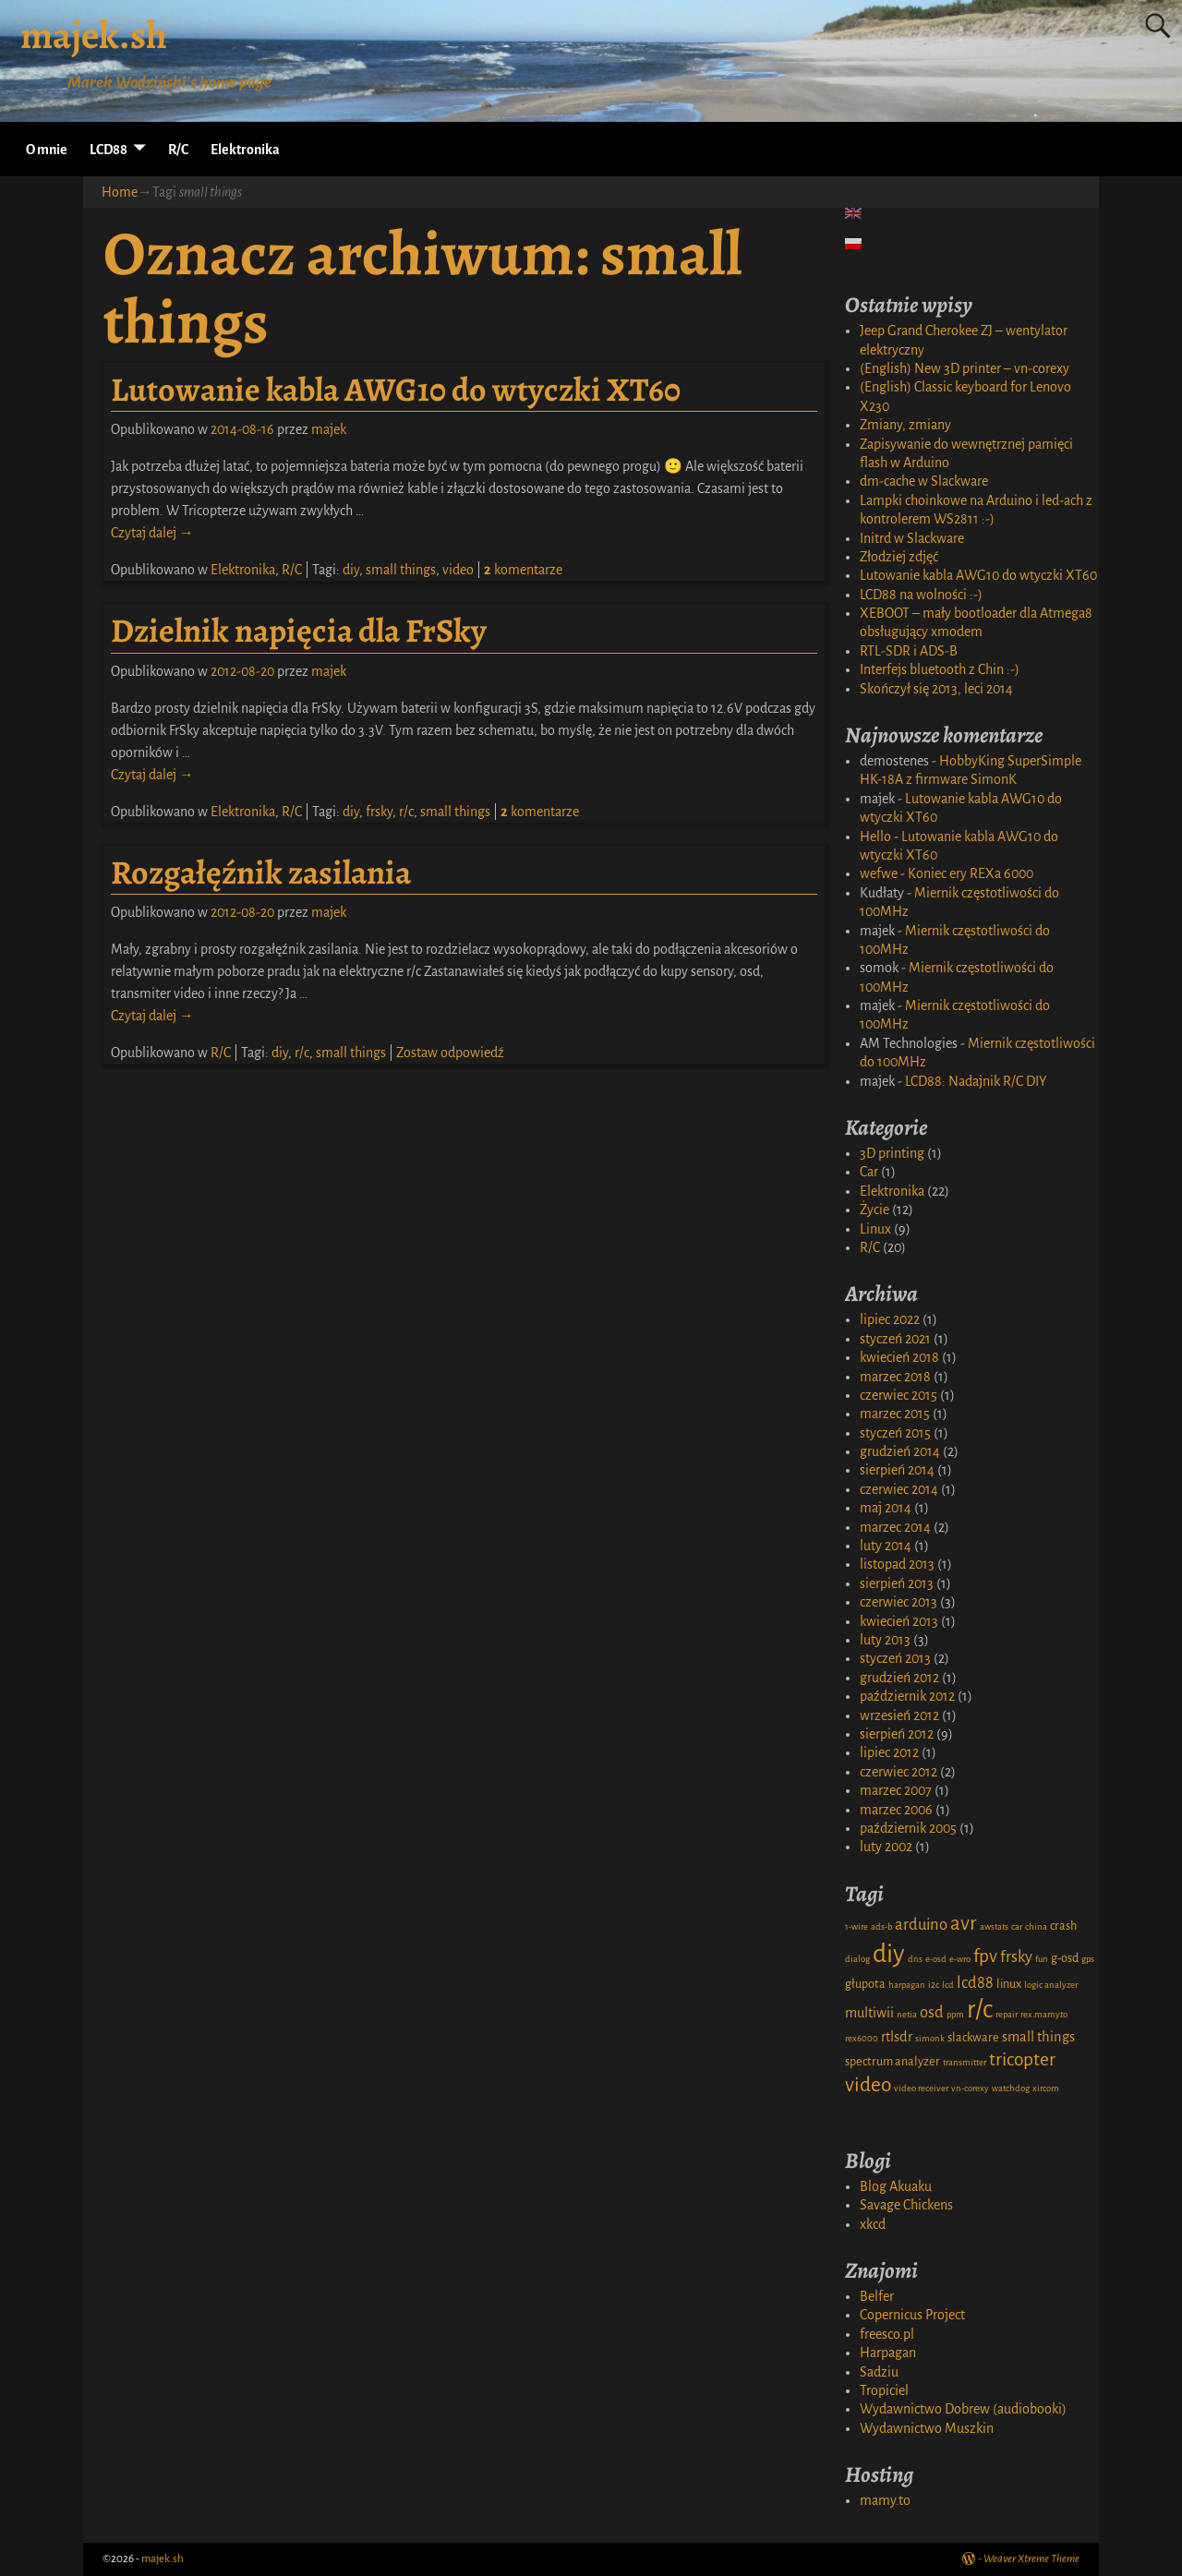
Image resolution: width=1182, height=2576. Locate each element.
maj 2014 (885, 1507)
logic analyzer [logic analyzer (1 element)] (1051, 1985)
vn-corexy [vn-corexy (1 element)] (970, 2088)
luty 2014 (885, 1545)
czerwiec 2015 (898, 1395)
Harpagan (888, 2352)
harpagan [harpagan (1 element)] (906, 1985)
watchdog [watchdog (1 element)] (1011, 2088)
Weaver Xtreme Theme (1031, 2559)
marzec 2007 (896, 1790)
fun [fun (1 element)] (1041, 1959)
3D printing (892, 1153)
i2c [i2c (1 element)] (933, 1985)
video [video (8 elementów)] (868, 2085)
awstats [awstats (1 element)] (994, 1926)
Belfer (877, 2296)
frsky (379, 811)
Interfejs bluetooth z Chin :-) (939, 669)
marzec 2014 (895, 1527)
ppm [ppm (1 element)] (955, 2014)
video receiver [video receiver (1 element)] (921, 2088)
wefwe (879, 873)
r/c (406, 811)
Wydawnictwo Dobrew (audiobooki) (963, 2408)
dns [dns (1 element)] (915, 1959)
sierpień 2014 (897, 1470)
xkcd (873, 2224)
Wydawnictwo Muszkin (927, 2428)
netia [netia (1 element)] (907, 2014)
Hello (875, 836)
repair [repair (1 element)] (1006, 2014)
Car (869, 1171)
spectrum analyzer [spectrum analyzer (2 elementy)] (892, 2061)
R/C (178, 149)
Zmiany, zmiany (905, 424)
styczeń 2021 (895, 1338)
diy (351, 569)
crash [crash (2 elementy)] (1063, 1926)
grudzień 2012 (899, 1677)
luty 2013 (885, 1639)
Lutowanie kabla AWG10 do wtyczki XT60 (396, 389)
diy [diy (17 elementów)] (889, 1954)
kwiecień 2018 (899, 1357)
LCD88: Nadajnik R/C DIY (975, 1081)
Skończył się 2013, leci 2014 (936, 688)
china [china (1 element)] (1036, 1926)
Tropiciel (884, 2390)
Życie (874, 1209)
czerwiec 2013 (898, 1602)
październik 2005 (908, 1828)
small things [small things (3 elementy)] (1038, 2036)
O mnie (46, 149)
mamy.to (885, 2500)
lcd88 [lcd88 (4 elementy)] (975, 1983)
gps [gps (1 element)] (1087, 1959)
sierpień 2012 (897, 1734)
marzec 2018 (895, 1376)
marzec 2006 (896, 1809)
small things (401, 569)
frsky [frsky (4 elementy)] (1016, 1957)
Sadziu (879, 2372)
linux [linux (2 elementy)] (1008, 1984)
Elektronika (245, 149)
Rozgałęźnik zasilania (261, 872)
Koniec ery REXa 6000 (970, 873)
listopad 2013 (897, 1564)
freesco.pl (887, 2334)
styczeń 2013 (895, 1658)
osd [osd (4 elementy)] (932, 2012)
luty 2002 (886, 1846)
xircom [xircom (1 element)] (1045, 2088)
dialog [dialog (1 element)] (857, 1959)
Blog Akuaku (896, 2186)
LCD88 (108, 149)
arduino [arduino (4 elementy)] (921, 1924)
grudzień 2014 (900, 1451)
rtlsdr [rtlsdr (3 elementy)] (896, 2036)
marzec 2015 (895, 1413)
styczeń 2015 (895, 1433)
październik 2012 (907, 1696)
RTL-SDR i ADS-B (909, 651)
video (458, 569)
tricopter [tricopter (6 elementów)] (1022, 2059)
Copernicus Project (912, 2314)
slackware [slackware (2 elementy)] (973, 2037)
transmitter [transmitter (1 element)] (964, 2062)
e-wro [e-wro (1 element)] (960, 1959)
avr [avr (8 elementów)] (963, 1923)
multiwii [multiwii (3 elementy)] (869, 2012)
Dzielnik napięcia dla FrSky (299, 630)
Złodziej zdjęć (899, 556)
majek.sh (93, 34)
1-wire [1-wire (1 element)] (856, 1926)
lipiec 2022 (890, 1319)
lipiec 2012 (889, 1752)
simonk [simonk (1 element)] (930, 2038)
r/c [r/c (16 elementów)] (980, 2009)
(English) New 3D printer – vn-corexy (964, 368)
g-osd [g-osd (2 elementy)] (1065, 1958)
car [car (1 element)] (1016, 1926)
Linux (875, 1229)
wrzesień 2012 (899, 1715)
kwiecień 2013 (899, 1621)
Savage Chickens (906, 2204)
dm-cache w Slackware (924, 481)
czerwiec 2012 (898, 1771)
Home (120, 192)
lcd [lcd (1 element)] (948, 1985)
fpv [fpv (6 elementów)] (985, 1956)
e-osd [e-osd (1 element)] (936, 1959)
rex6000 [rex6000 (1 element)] (861, 2038)
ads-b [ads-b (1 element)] (881, 1926)
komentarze (523, 569)
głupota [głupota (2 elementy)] (865, 1984)
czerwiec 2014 (899, 1489)
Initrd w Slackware (912, 538)
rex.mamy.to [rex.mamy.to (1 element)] (1043, 2014)
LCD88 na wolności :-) (921, 594)
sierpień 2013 (897, 1583)
